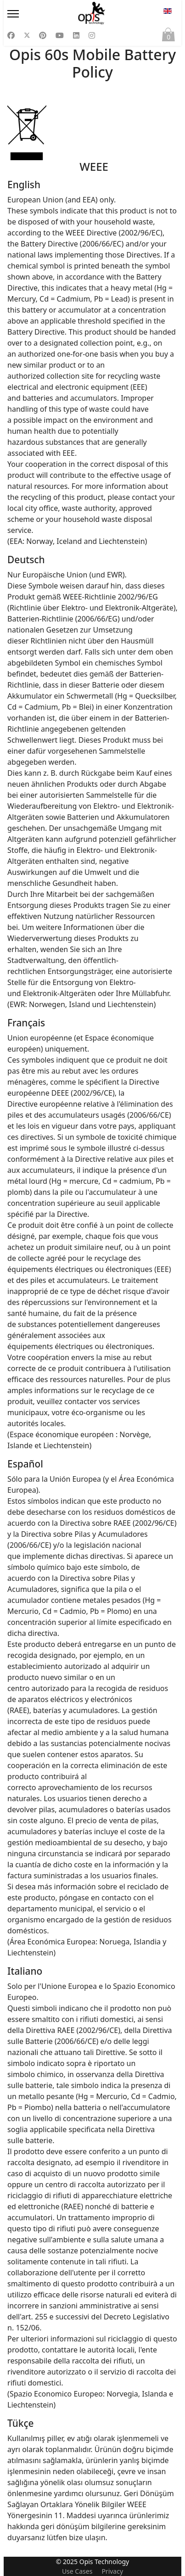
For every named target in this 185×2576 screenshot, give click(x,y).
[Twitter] (27, 35)
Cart (168, 36)
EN (167, 11)
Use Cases (77, 2571)
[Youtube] (60, 35)
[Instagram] (92, 35)
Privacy (112, 2571)
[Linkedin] (76, 35)
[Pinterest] (42, 35)
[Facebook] (11, 35)
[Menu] (30, 14)
